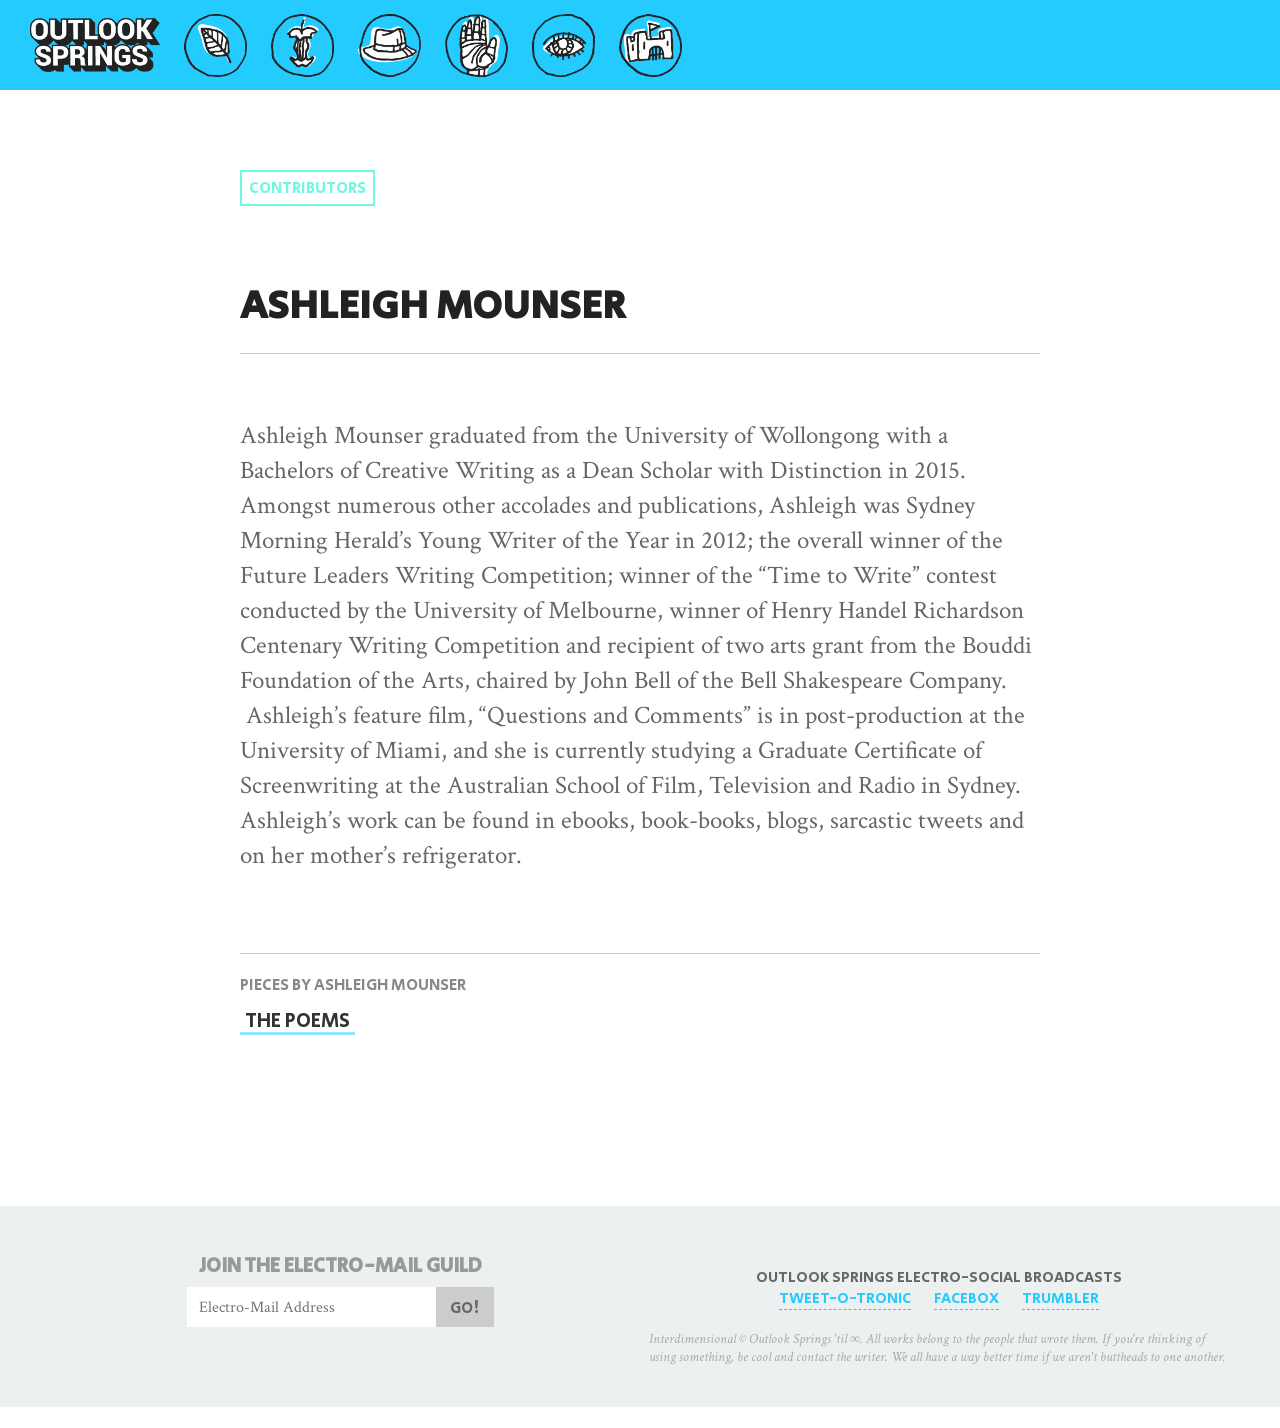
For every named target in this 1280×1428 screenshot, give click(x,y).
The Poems (297, 1021)
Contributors (307, 188)
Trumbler (1060, 1298)
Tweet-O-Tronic (845, 1298)
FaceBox (966, 1298)
